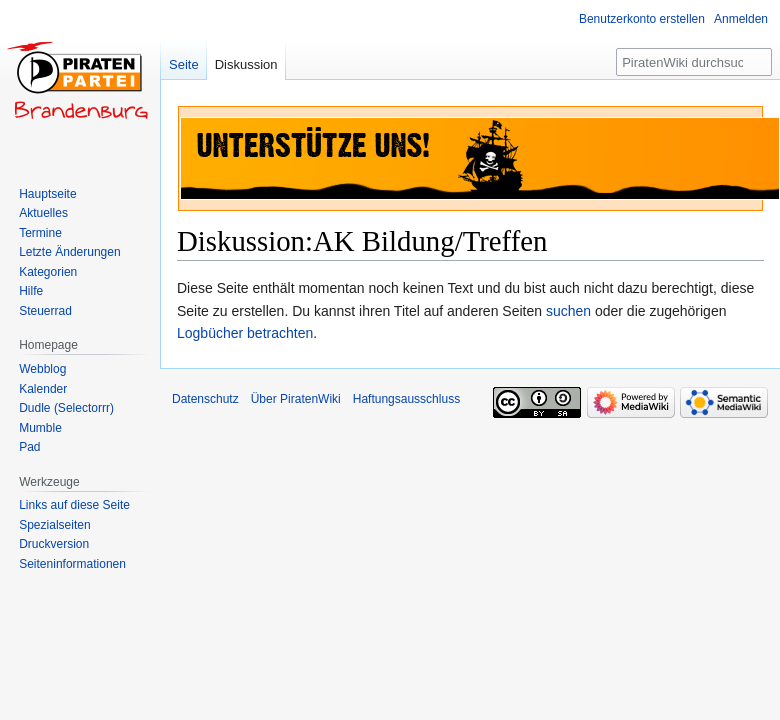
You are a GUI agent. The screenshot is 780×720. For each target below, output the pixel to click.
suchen (568, 311)
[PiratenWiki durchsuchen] (694, 62)
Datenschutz (205, 399)
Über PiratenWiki (296, 399)
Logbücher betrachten (245, 333)
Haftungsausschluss (406, 399)
